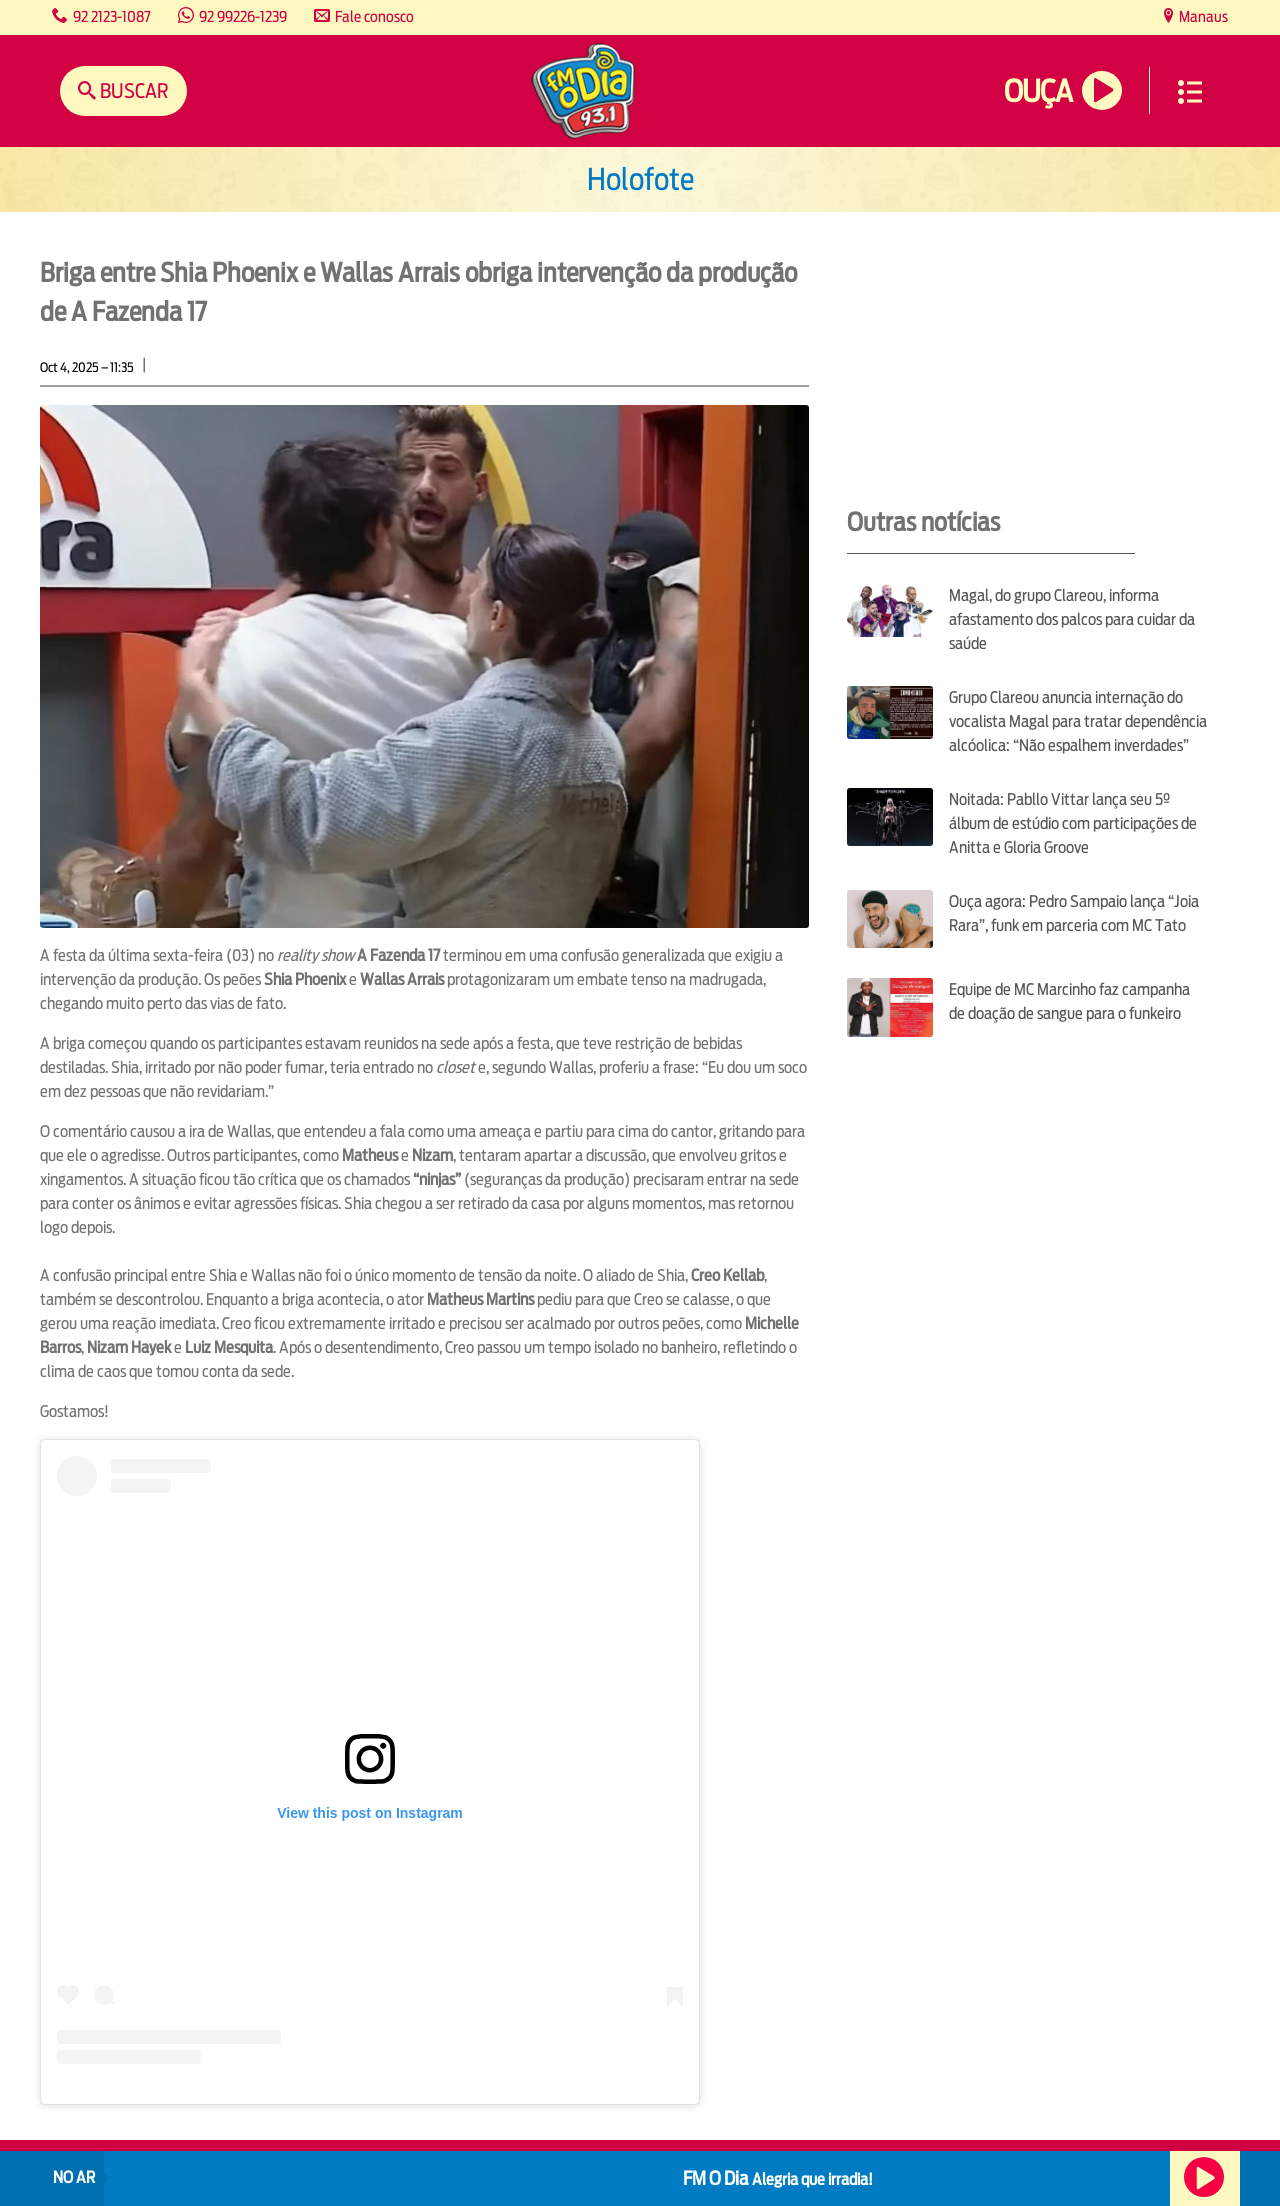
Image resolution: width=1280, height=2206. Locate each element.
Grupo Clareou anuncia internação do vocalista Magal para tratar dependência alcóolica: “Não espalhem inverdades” (1078, 721)
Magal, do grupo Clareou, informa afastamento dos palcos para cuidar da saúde (1072, 619)
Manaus (1202, 16)
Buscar (132, 90)
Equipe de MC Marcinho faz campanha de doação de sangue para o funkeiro (1069, 1001)
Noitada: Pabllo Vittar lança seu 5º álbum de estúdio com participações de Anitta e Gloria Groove (1073, 823)
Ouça (1038, 91)
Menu (1190, 92)
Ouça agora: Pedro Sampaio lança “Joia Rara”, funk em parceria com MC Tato (1074, 913)
